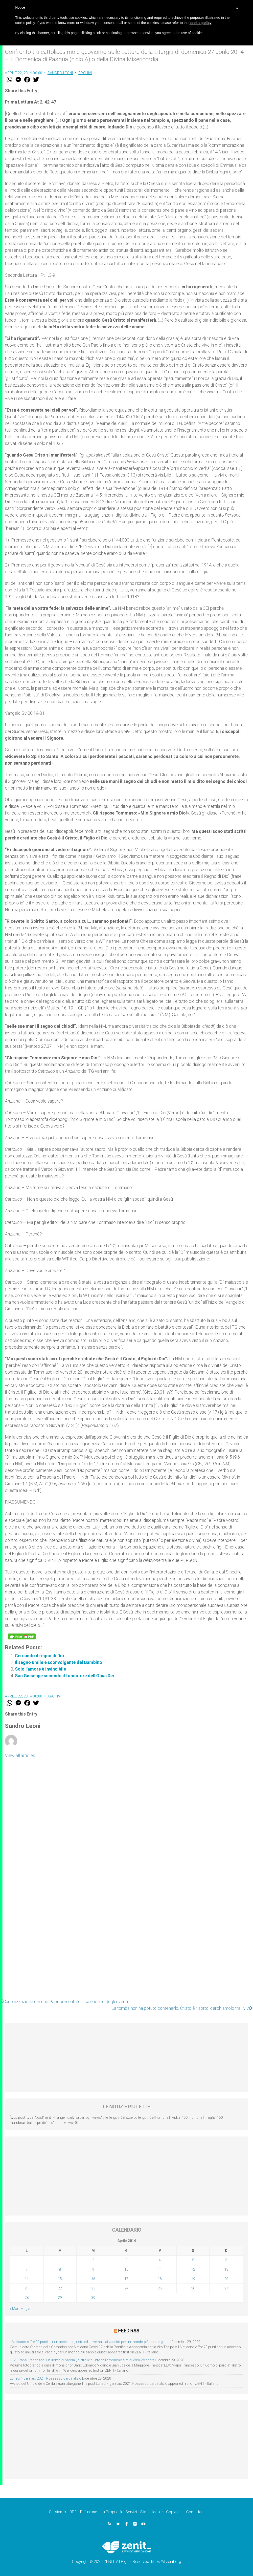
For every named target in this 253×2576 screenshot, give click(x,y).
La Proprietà (111, 2512)
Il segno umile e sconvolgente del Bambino (58, 1662)
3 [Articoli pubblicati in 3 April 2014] (126, 2260)
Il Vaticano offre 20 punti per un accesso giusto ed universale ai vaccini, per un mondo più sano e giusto (90, 2342)
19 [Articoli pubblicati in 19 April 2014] (193, 2279)
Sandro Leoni (60, 73)
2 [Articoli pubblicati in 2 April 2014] (93, 2260)
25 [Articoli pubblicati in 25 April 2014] (160, 2288)
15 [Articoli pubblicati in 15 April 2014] (60, 2279)
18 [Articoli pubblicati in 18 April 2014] (160, 2279)
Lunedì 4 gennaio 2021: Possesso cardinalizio (45, 2378)
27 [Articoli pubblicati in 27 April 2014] (226, 2288)
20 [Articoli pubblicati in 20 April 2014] (226, 2279)
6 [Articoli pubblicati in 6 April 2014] (226, 2260)
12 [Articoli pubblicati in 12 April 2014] (193, 2269)
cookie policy (200, 23)
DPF (73, 2512)
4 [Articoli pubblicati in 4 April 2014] (160, 2260)
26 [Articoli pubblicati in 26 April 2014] (193, 2288)
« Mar (14, 2309)
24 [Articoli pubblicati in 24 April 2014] (126, 2288)
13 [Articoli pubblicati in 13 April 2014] (226, 2269)
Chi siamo (57, 2512)
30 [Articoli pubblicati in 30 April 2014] (93, 2298)
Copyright (174, 2512)
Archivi (85, 73)
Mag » (25, 2309)
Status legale (151, 2512)
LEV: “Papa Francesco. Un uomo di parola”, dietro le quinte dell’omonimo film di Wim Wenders (82, 2360)
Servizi (131, 2512)
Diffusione (88, 2512)
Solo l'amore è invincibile (40, 1669)
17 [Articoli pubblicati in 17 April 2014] (126, 2279)
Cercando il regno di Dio (39, 1655)
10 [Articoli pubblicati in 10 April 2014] (126, 2269)
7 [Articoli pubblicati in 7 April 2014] (27, 2269)
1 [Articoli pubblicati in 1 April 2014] (60, 2260)
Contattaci (195, 2512)
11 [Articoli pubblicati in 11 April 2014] (160, 2269)
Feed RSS (128, 2331)
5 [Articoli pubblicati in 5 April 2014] (193, 2260)
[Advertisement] (126, 1960)
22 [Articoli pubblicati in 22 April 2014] (60, 2288)
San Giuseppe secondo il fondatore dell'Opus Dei (64, 1675)
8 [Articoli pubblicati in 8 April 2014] (60, 2269)
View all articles (20, 1755)
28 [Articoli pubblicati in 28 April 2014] (27, 2298)
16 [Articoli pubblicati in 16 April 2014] (93, 2279)
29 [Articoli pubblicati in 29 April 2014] (60, 2298)
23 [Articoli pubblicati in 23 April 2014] (93, 2288)
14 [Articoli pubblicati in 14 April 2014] (27, 2279)
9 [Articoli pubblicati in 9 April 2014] (93, 2269)
